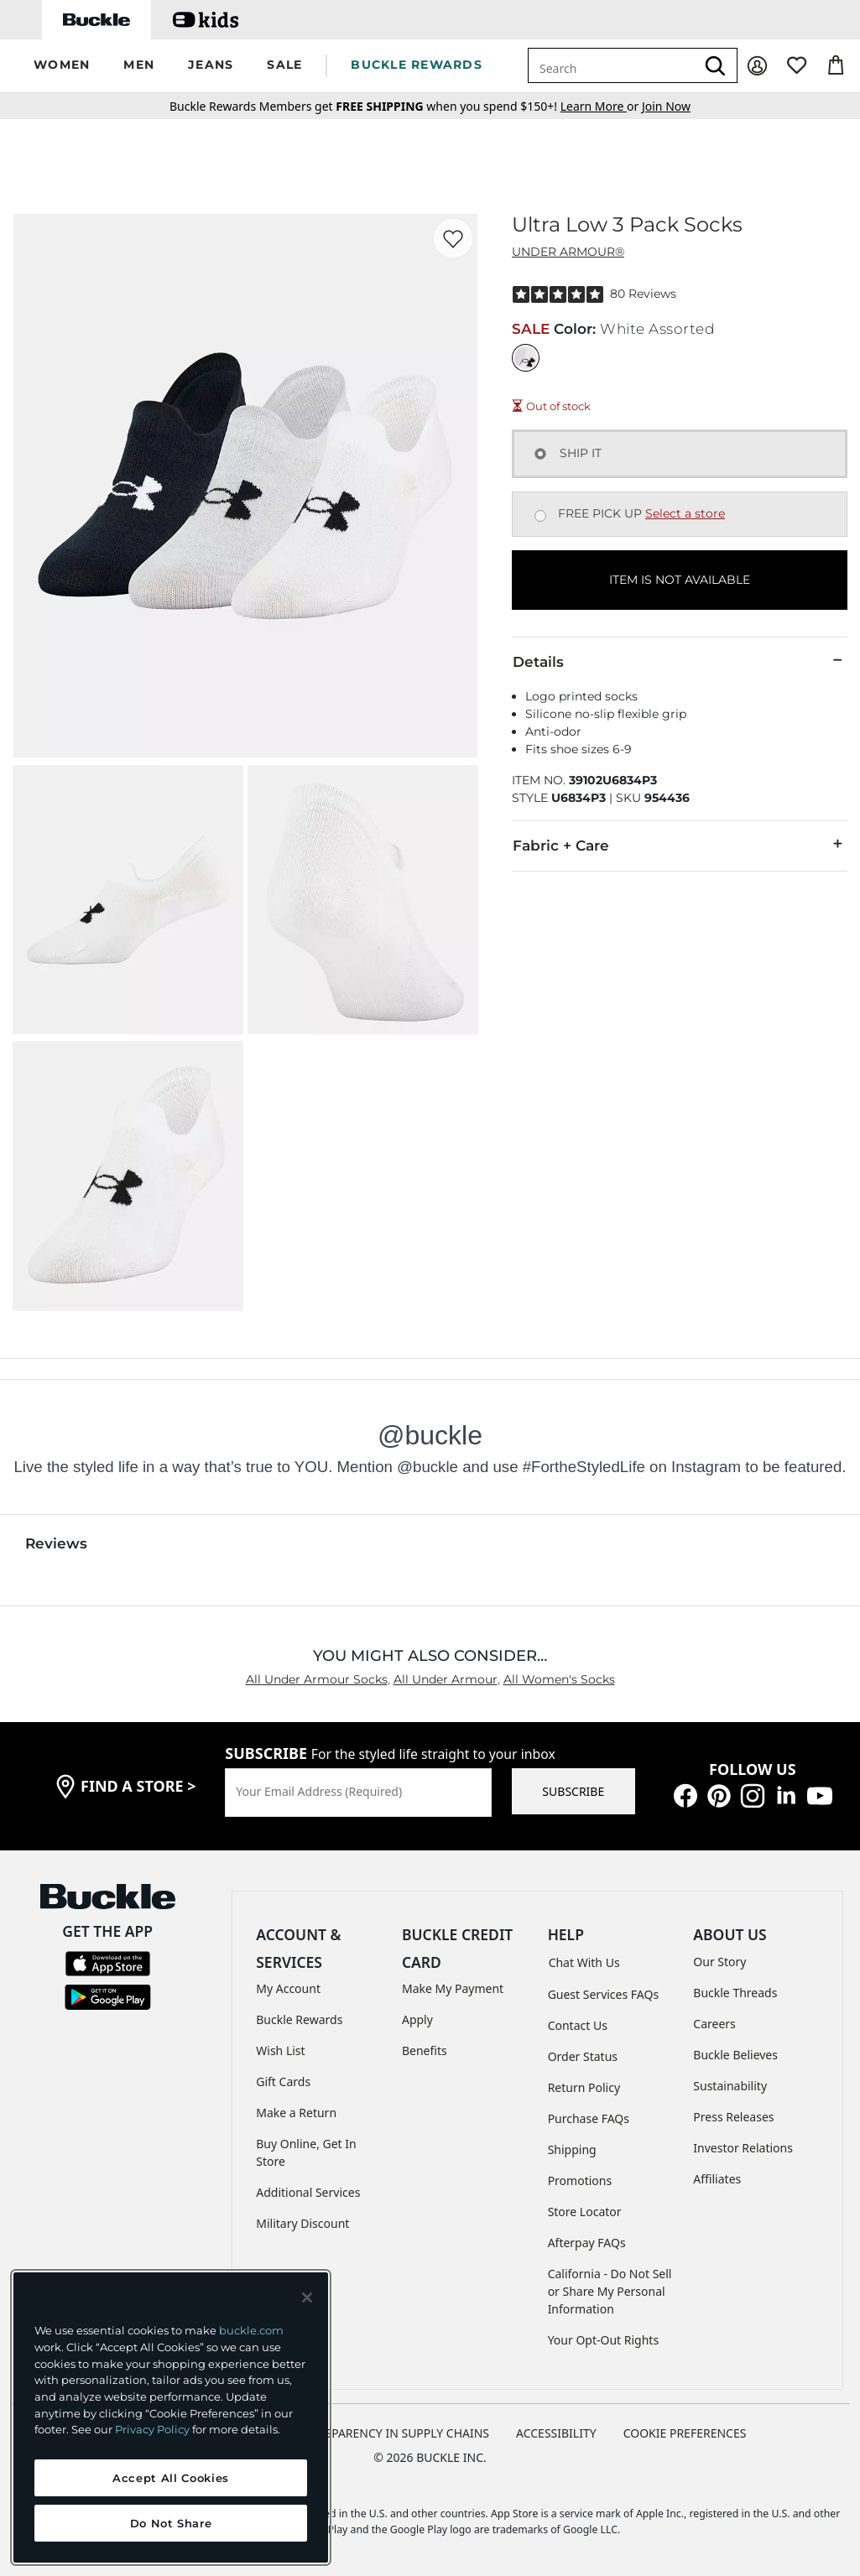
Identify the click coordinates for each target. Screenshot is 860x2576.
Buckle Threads (735, 1993)
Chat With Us (584, 1962)
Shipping (572, 2149)
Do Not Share (171, 2523)
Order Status (583, 2056)
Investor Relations (743, 2148)
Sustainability (730, 2086)
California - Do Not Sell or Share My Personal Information (610, 2291)
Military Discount (302, 2223)
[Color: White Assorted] (525, 357)
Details (680, 661)
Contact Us (577, 2025)
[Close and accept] (307, 2297)
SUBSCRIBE (573, 1791)
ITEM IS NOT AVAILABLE (679, 579)
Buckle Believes (735, 2055)
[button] (62, 66)
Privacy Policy (152, 2429)
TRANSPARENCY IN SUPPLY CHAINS (391, 2433)
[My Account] (757, 66)
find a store (138, 1786)
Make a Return (296, 2113)
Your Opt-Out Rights (603, 2340)
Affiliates (717, 2179)
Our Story (719, 1962)
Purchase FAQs (588, 2118)
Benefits (424, 2050)
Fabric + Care (680, 844)
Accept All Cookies (170, 2478)
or (601, 106)
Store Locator (585, 2212)
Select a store (685, 513)
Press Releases (733, 2117)
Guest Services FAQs (603, 1994)
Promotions (580, 2180)
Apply (417, 2019)
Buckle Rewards (299, 2019)
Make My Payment (452, 1988)
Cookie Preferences (685, 2433)
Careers (714, 2024)
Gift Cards (283, 2081)
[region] (170, 2417)
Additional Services (308, 2192)
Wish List (280, 2050)
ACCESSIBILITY (556, 2433)
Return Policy (584, 2087)
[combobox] (612, 65)
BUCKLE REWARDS (416, 64)
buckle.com (251, 2330)
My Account (288, 1988)
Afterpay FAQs (587, 2243)
